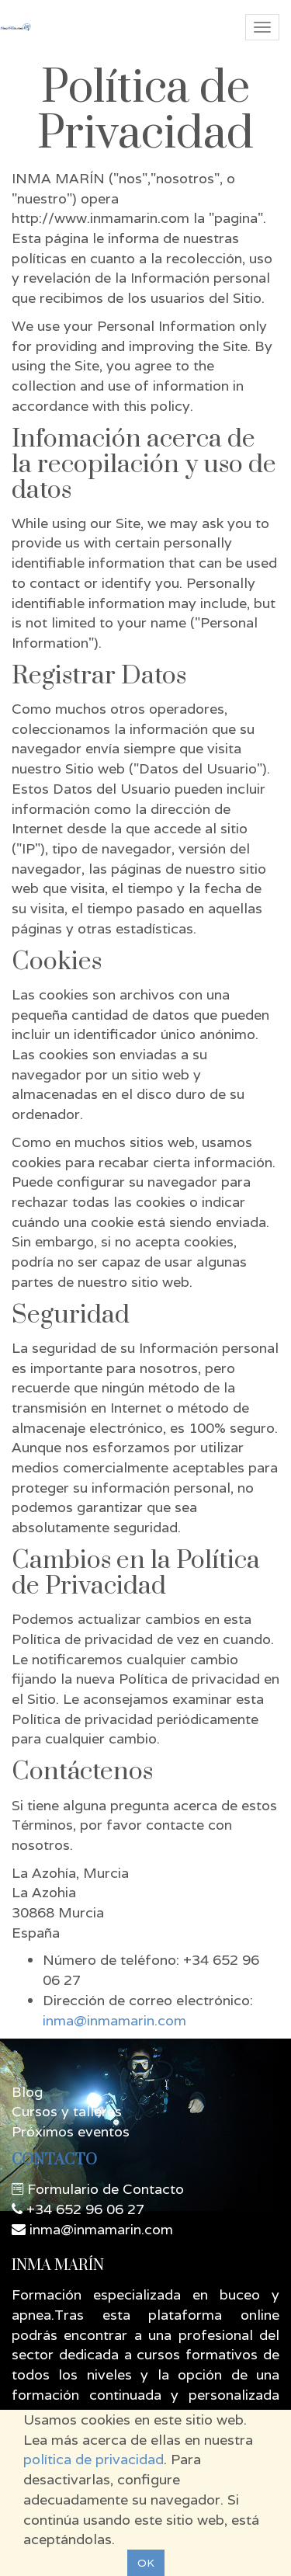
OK (145, 2563)
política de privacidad (93, 2459)
